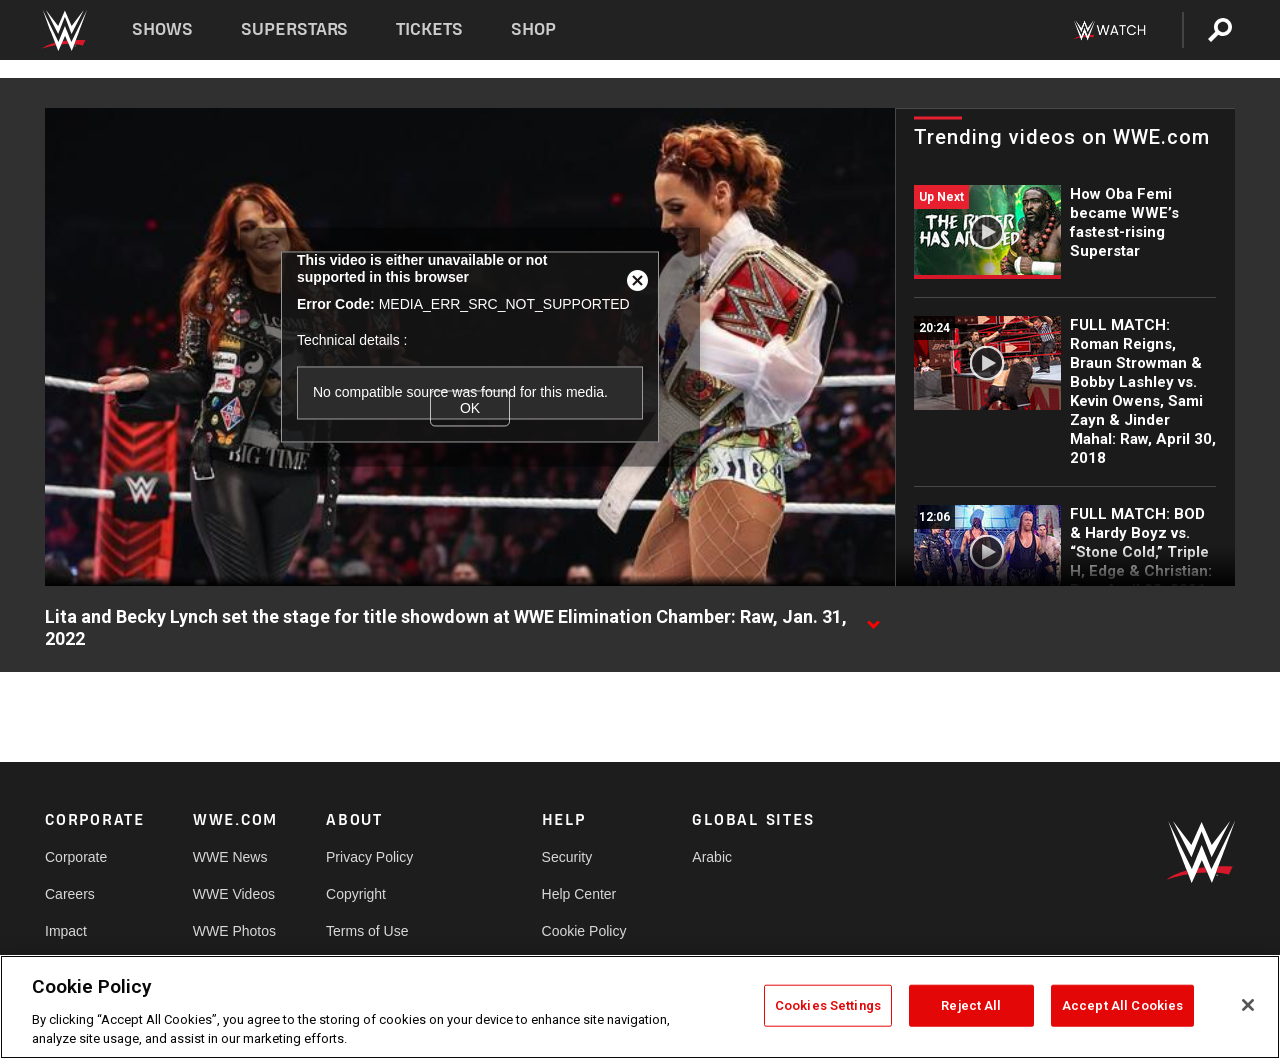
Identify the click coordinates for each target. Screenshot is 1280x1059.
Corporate (76, 857)
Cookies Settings (828, 1005)
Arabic (712, 857)
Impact (66, 931)
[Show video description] (873, 618)
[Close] (1248, 1005)
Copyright (356, 894)
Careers (70, 894)
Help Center (579, 894)
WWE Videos (234, 894)
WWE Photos (234, 931)
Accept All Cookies (1122, 1005)
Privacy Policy (369, 857)
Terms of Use (367, 931)
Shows (162, 29)
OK (470, 408)
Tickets (429, 29)
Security (567, 857)
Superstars (295, 29)
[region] (640, 1007)
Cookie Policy (584, 931)
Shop (533, 29)
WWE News (230, 857)
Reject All (971, 1005)
